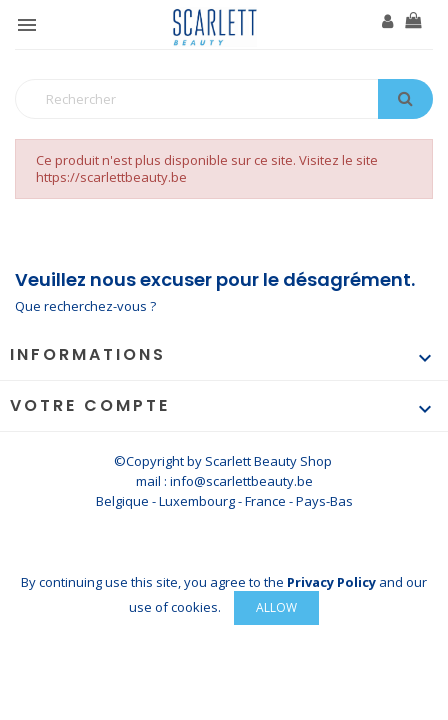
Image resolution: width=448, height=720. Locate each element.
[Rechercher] (224, 99)
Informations (88, 354)
